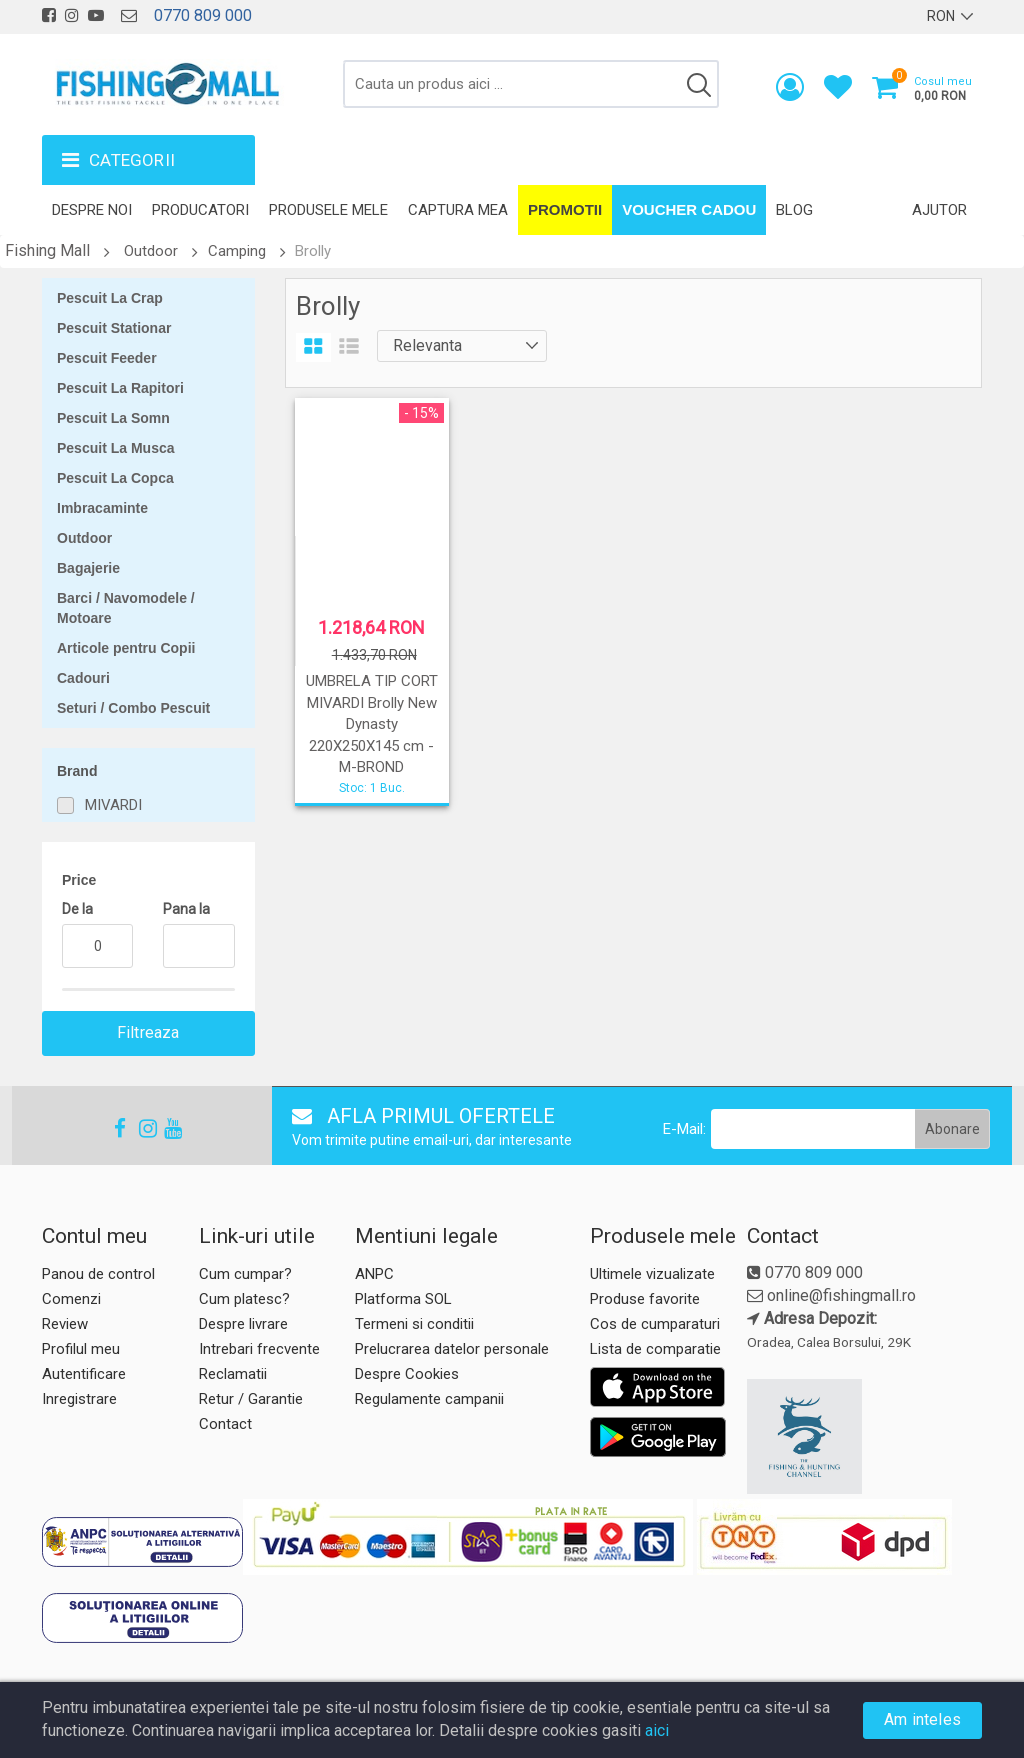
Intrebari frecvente (259, 1349)
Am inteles (922, 1719)
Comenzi (71, 1299)
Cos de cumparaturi (655, 1324)
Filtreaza (148, 1032)
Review (65, 1324)
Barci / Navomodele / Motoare (126, 608)
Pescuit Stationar (114, 328)
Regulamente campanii (429, 1399)
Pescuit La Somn (113, 418)
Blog (794, 210)
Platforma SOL (403, 1299)
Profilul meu (81, 1349)
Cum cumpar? (245, 1274)
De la (77, 909)
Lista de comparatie (655, 1349)
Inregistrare (79, 1399)
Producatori (200, 210)
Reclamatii (233, 1374)
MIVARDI (113, 805)
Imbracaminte (102, 508)
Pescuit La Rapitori (120, 388)
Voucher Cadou (689, 209)
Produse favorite (645, 1299)
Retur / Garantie (251, 1399)
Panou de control (98, 1274)
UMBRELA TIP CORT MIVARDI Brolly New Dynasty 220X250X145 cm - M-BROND (372, 724)
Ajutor (939, 210)
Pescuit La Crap (110, 298)
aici (657, 1730)
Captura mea (458, 210)
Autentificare (84, 1374)
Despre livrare (243, 1324)
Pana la (186, 909)
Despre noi (92, 210)
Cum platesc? (244, 1299)
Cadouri (83, 678)
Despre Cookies (407, 1374)
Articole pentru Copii (126, 648)
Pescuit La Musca (116, 448)
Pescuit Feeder (107, 358)
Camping (237, 251)
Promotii (565, 209)
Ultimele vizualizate (652, 1274)
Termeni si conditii (414, 1324)
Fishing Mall (47, 250)
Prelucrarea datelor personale (452, 1349)
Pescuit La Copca (115, 478)
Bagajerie (88, 568)
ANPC (374, 1274)
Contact (225, 1424)
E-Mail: (684, 1129)
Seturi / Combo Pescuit (133, 708)
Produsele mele (328, 210)
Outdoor (151, 251)
